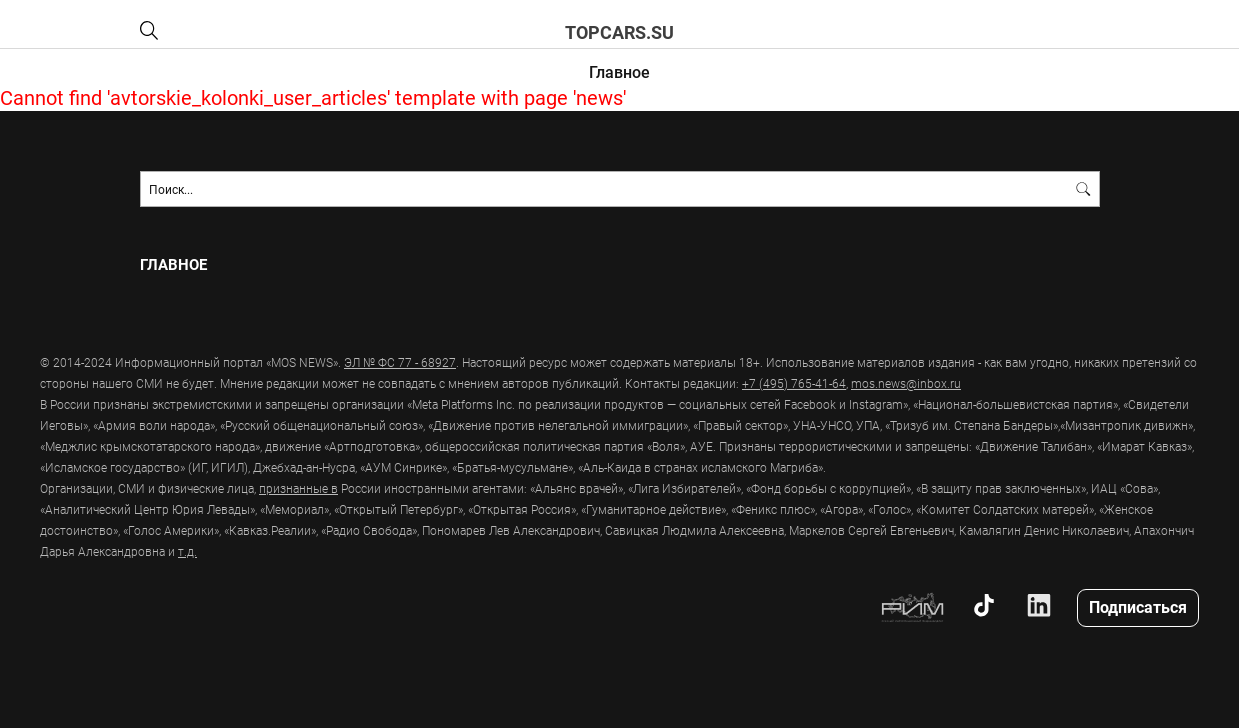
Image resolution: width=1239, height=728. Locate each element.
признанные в (298, 488)
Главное (619, 71)
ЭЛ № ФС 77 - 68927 (400, 362)
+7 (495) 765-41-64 (794, 383)
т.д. (187, 551)
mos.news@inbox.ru (906, 383)
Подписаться (1138, 606)
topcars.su (619, 32)
